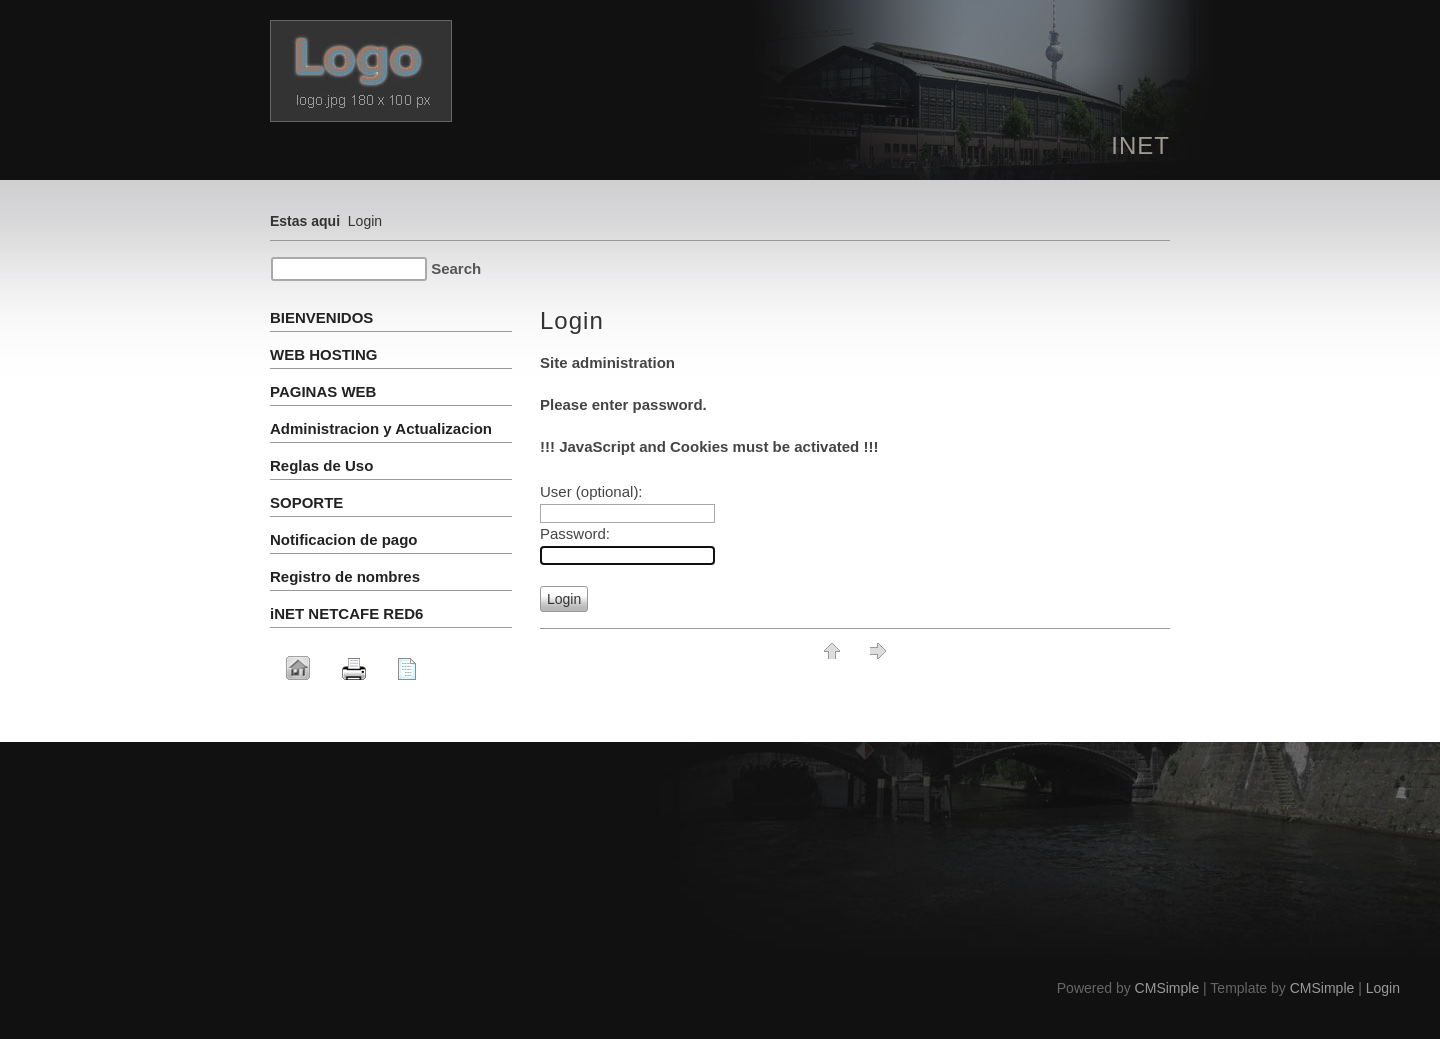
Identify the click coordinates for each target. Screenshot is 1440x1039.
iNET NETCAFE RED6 (346, 613)
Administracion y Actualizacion (381, 428)
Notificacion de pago (344, 539)
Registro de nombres (345, 576)
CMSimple (1167, 988)
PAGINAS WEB (323, 391)
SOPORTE (306, 502)
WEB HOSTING (326, 354)
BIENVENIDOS (321, 317)
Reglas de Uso (321, 465)
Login (1383, 988)
